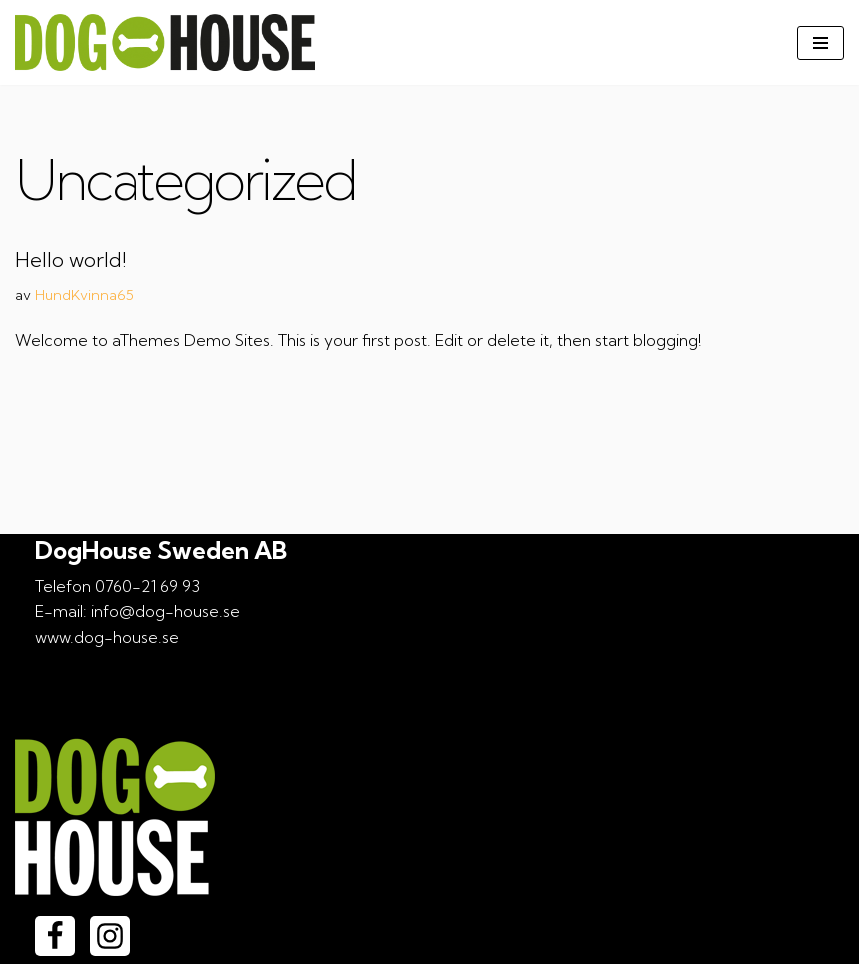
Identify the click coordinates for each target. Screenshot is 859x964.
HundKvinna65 (84, 295)
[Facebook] (55, 936)
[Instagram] (110, 936)
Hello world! (70, 259)
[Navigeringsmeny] (820, 43)
